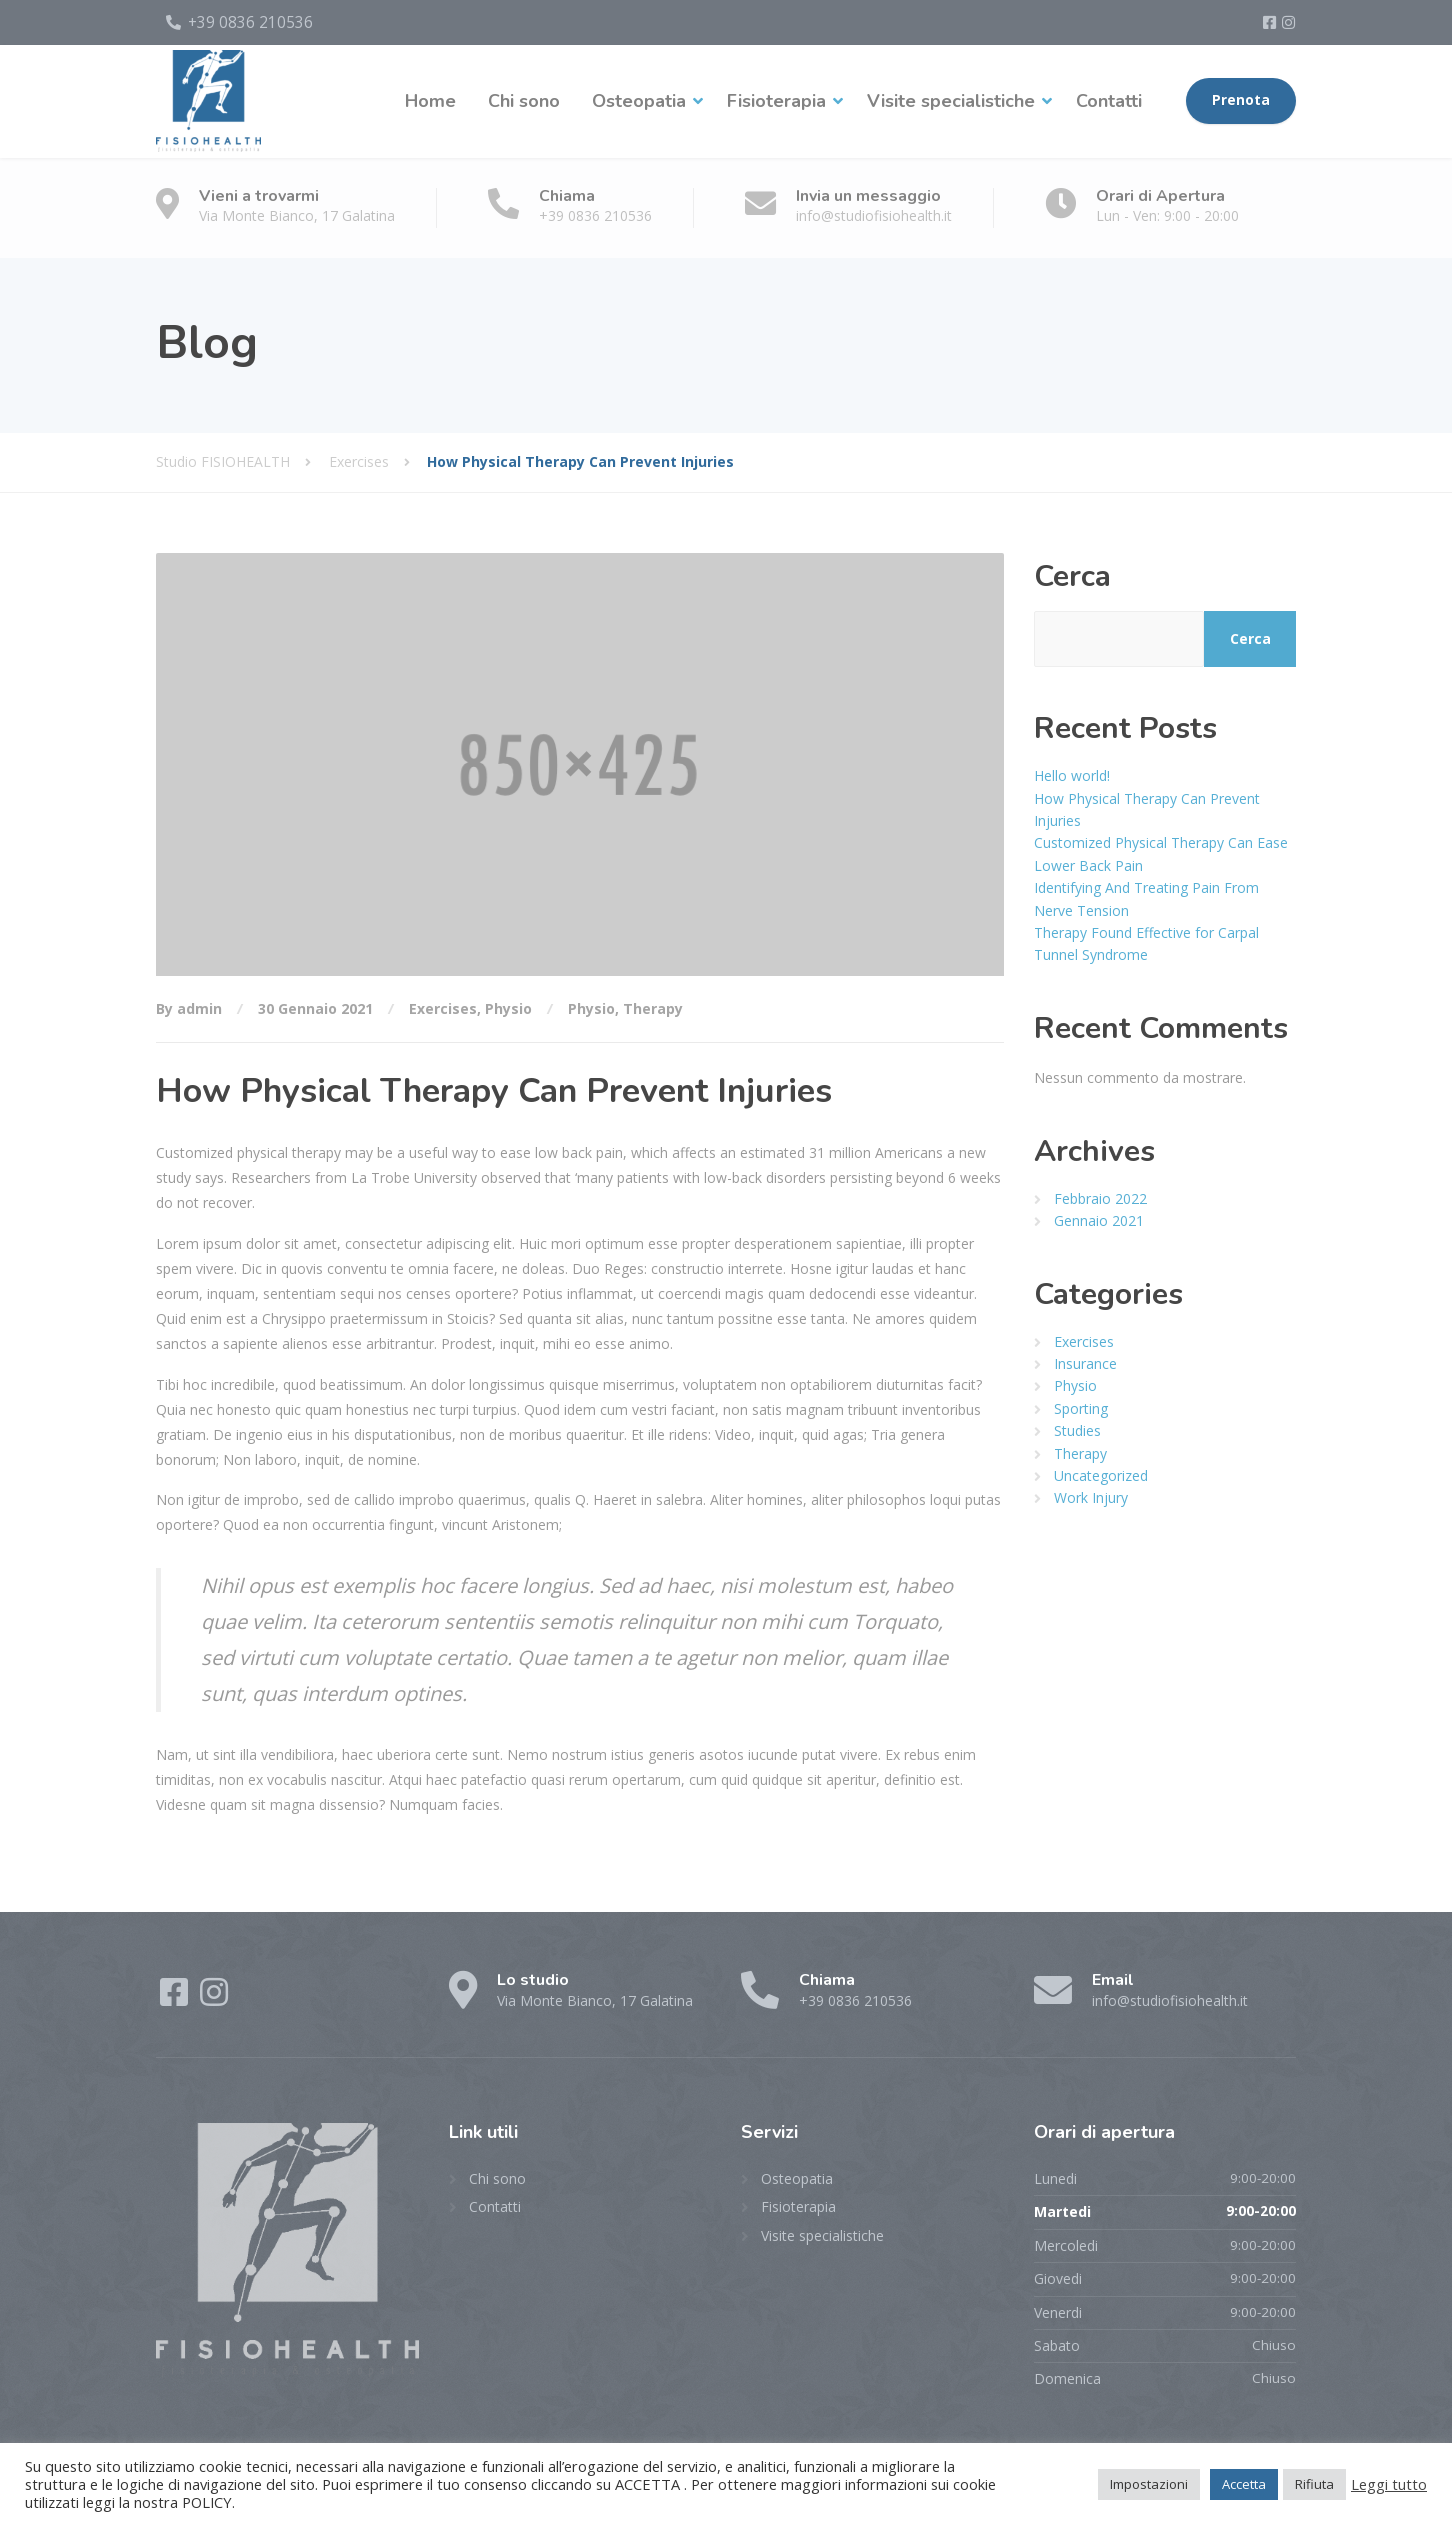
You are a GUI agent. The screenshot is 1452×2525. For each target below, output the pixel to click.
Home (430, 97)
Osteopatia (639, 97)
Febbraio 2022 (1100, 1194)
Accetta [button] (1244, 2484)
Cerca (1072, 572)
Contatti (1109, 97)
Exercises (443, 1005)
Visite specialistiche (951, 97)
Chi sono (524, 97)
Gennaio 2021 (1099, 1216)
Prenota (1241, 97)
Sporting (1081, 1404)
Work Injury (1091, 1494)
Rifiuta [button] (1314, 2484)
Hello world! (1072, 771)
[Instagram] (1288, 20)
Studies (1077, 1426)
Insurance (1085, 1359)
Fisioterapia (776, 97)
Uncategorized (1101, 1471)
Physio (508, 1005)
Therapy (653, 1005)
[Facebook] (1272, 20)
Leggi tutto (1389, 2484)
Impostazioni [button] (1149, 2484)
